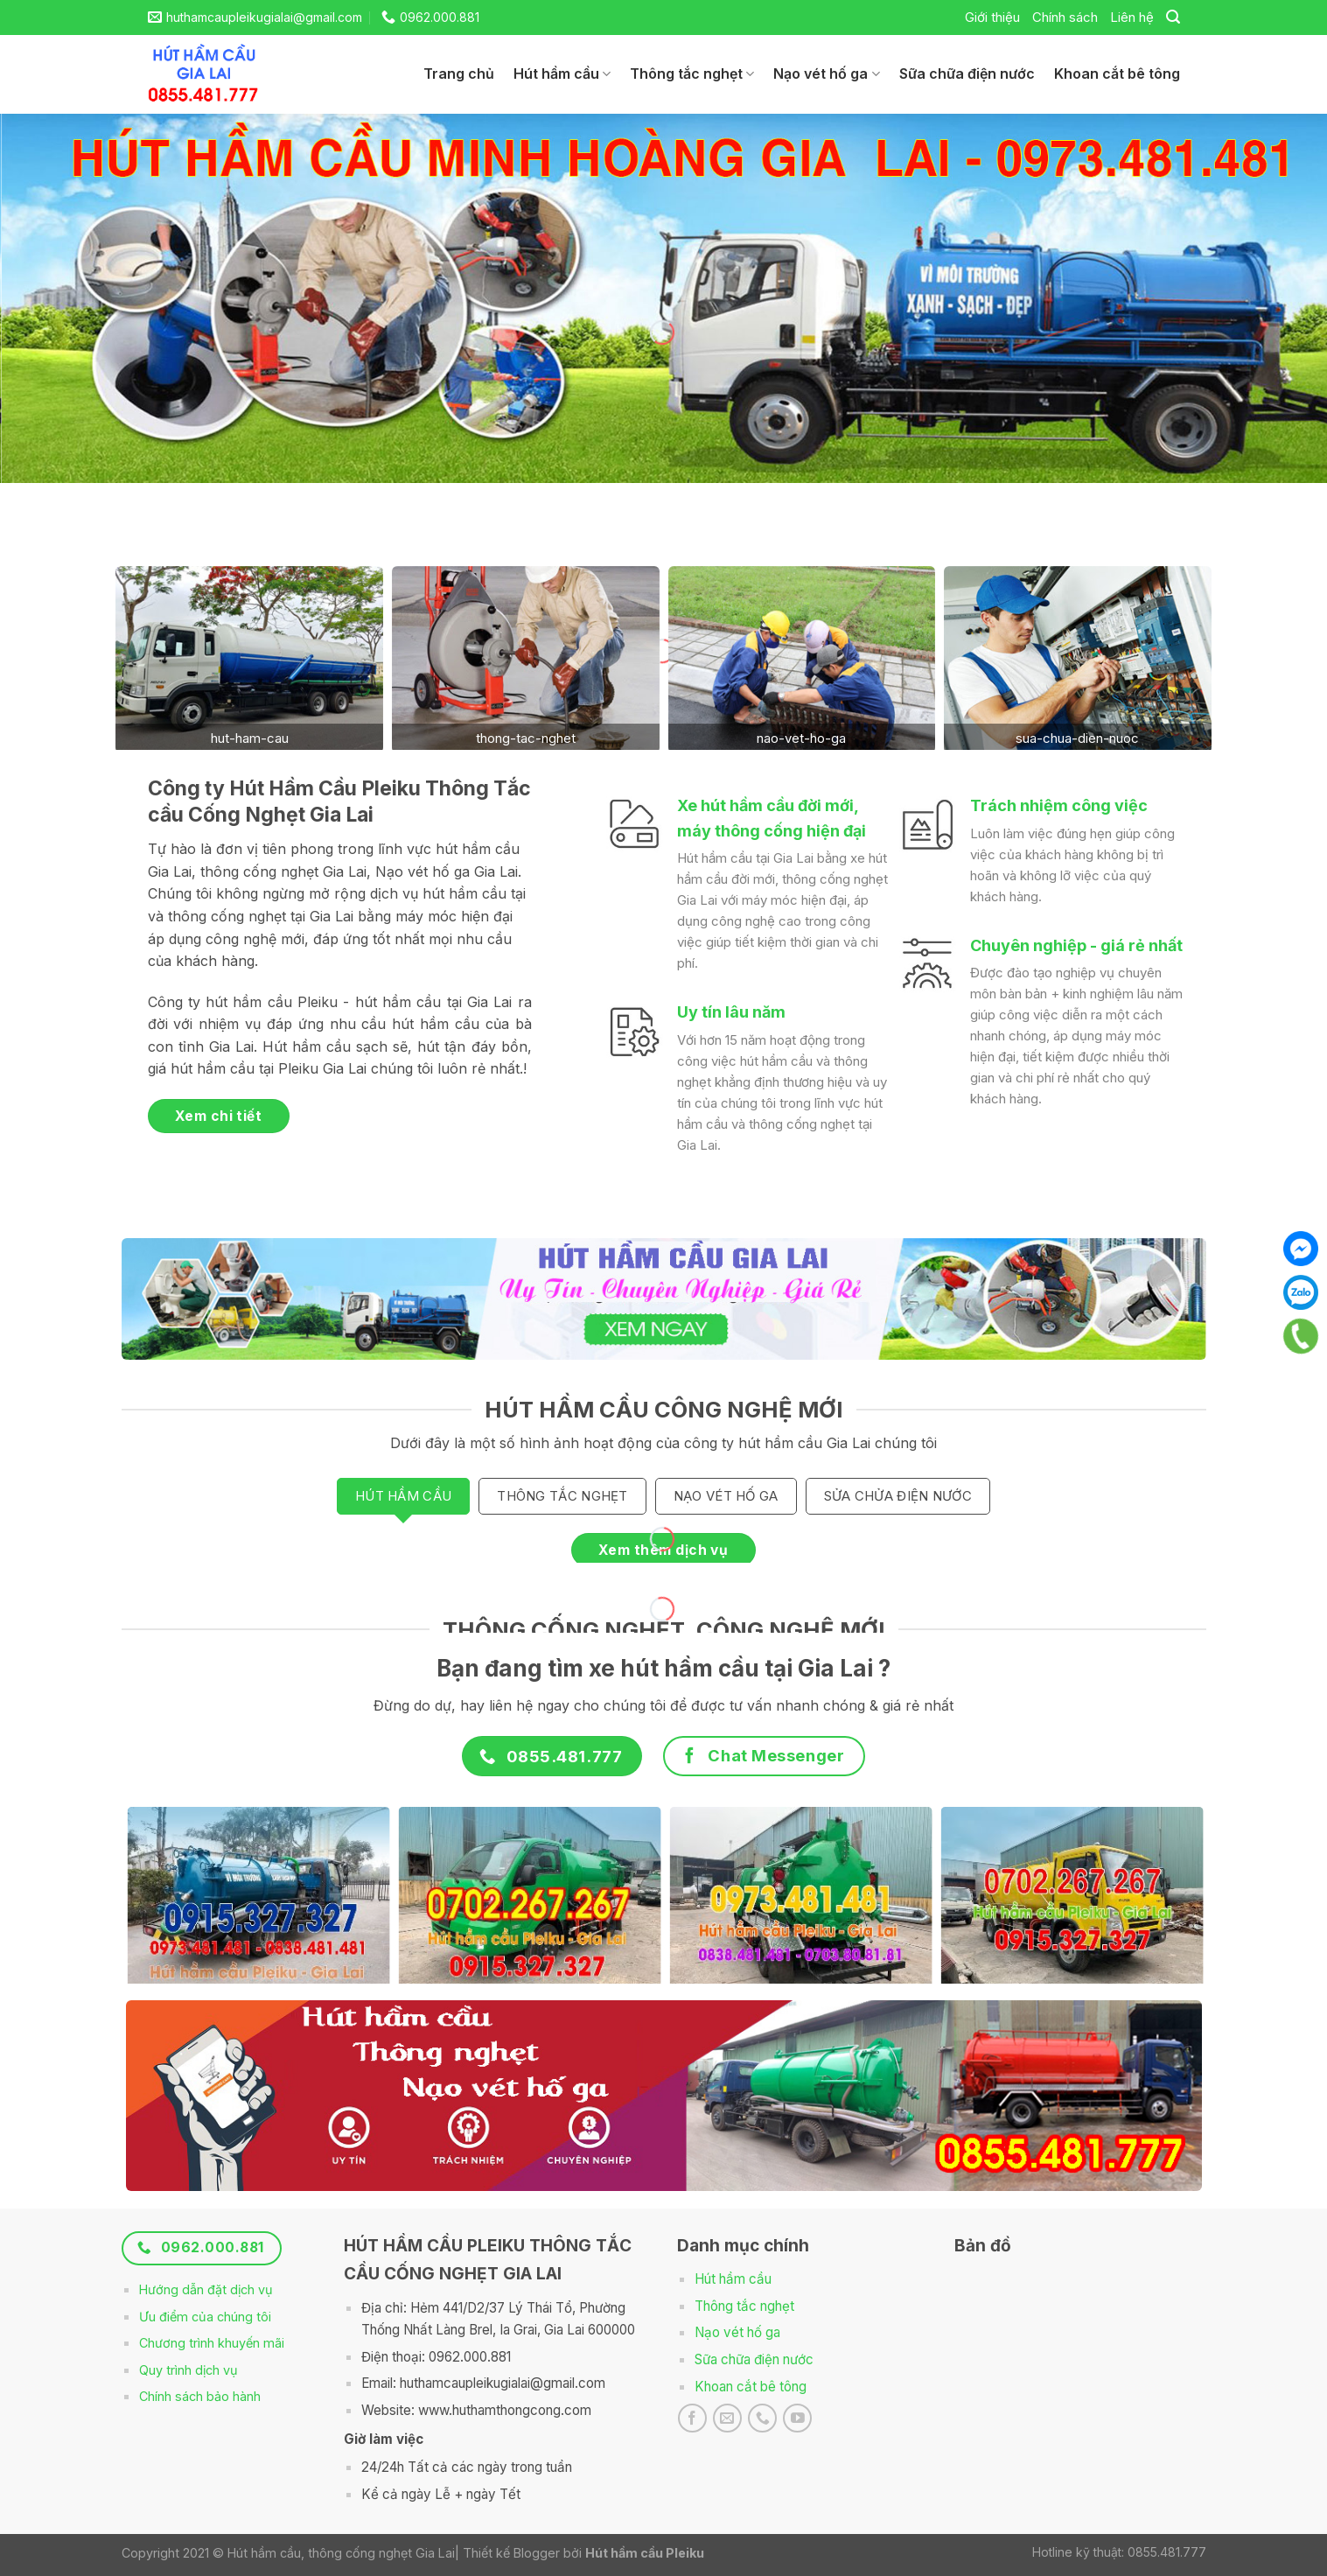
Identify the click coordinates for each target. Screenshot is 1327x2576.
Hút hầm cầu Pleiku (644, 2552)
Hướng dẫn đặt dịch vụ (206, 2289)
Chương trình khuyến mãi (211, 2342)
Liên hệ (1132, 17)
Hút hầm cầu (562, 73)
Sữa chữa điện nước (967, 73)
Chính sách (1065, 17)
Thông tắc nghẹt (692, 73)
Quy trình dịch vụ (188, 2369)
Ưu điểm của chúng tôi (205, 2316)
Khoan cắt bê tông (1117, 73)
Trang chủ (458, 73)
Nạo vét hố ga (826, 73)
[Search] (1173, 17)
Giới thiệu (992, 17)
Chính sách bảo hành (200, 2396)
